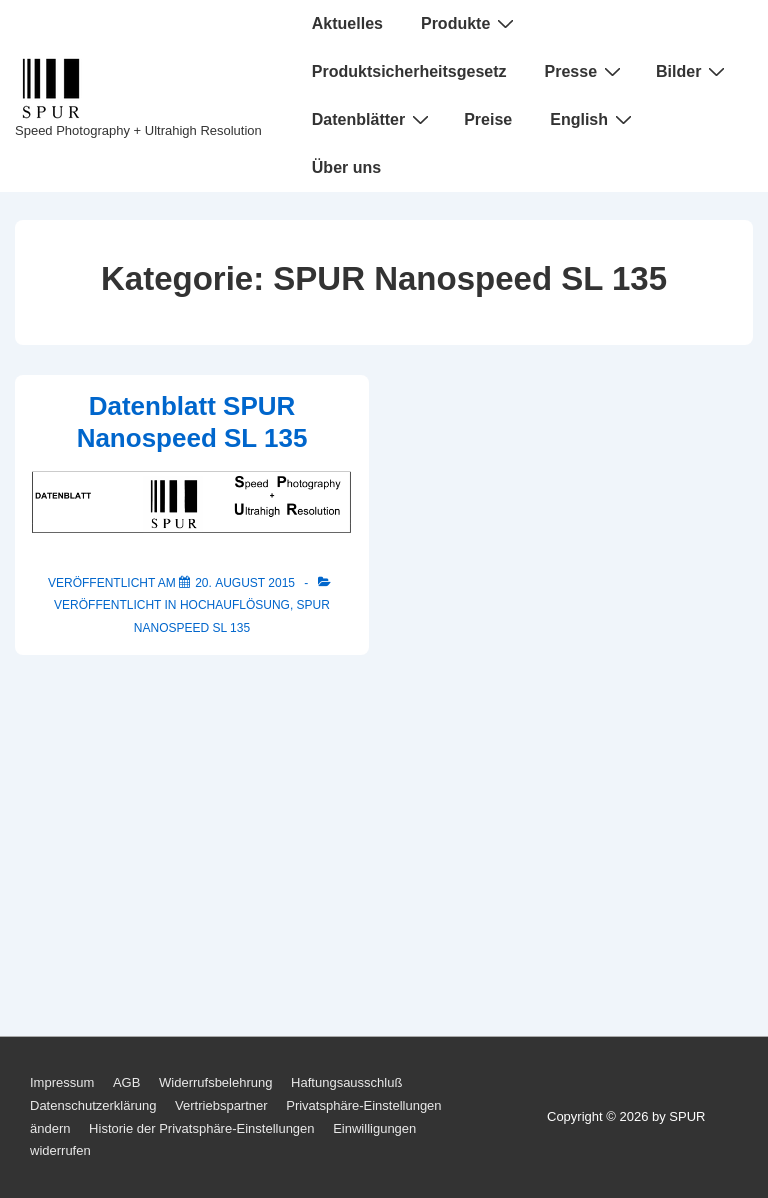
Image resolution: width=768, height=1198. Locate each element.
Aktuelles (347, 23)
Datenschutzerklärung (93, 1105)
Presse (586, 71)
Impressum (62, 1082)
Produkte (470, 23)
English (593, 119)
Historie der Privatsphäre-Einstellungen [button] (201, 1128)
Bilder (693, 71)
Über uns (346, 167)
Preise (488, 119)
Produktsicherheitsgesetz (409, 71)
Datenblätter (373, 119)
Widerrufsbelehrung (215, 1082)
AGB (126, 1082)
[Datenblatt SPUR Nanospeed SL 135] (245, 583)
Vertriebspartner (221, 1105)
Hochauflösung (235, 605)
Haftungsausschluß (346, 1082)
